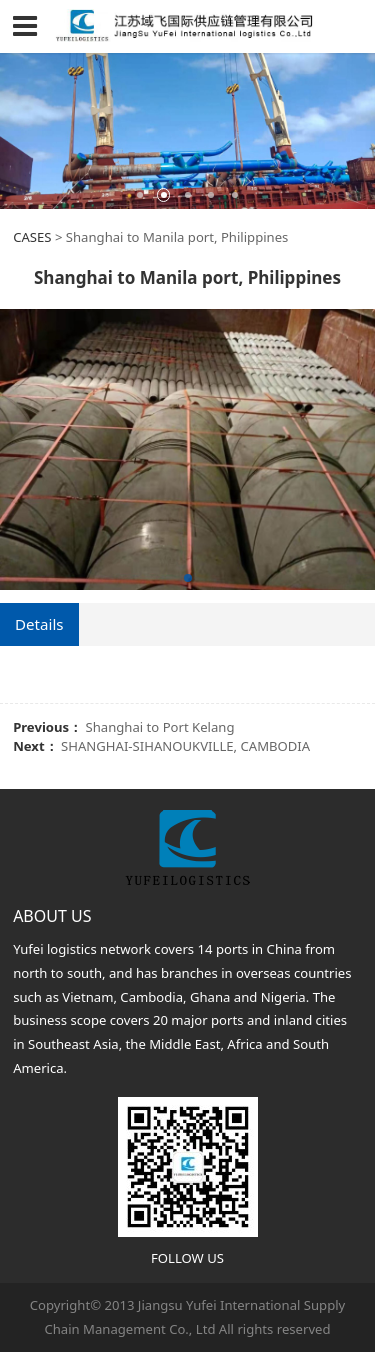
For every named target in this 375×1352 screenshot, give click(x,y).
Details (39, 624)
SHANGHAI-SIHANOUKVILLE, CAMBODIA (185, 746)
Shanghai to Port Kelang (160, 727)
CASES (32, 237)
